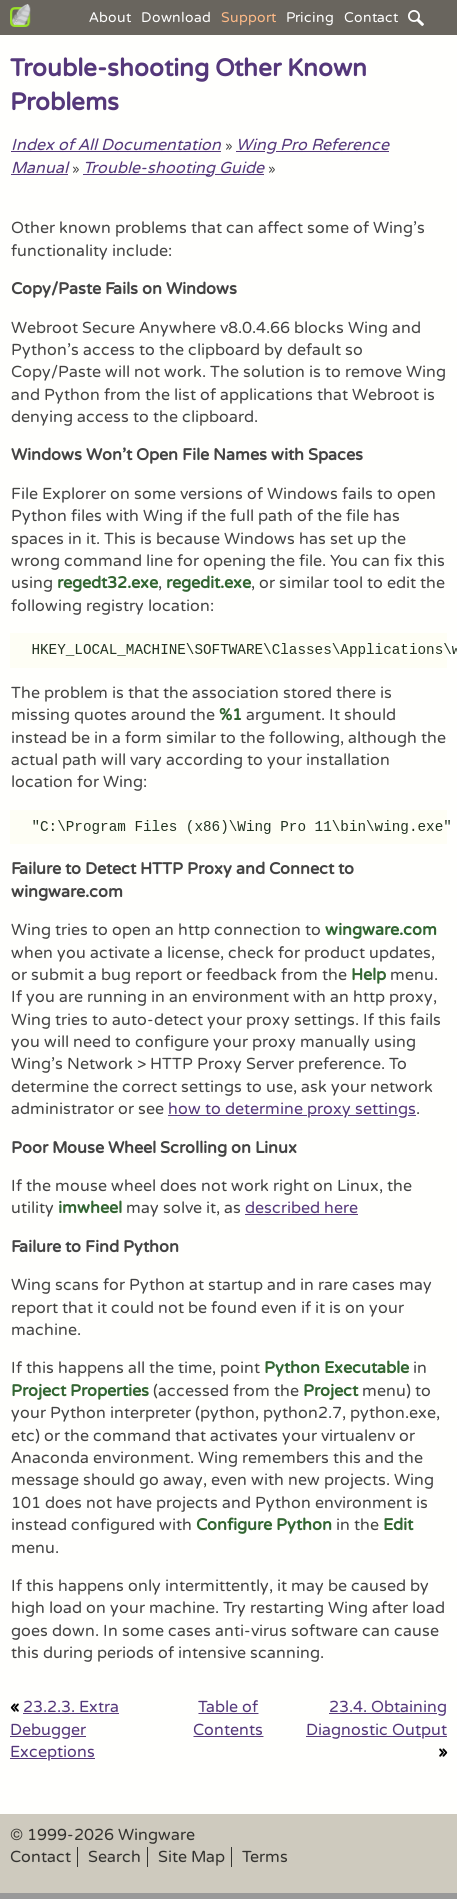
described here (301, 1208)
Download (176, 17)
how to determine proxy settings (292, 1109)
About (110, 17)
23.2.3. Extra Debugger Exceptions (64, 1729)
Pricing (310, 17)
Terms (265, 1857)
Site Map (191, 1857)
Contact (371, 17)
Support (248, 17)
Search (114, 1857)
